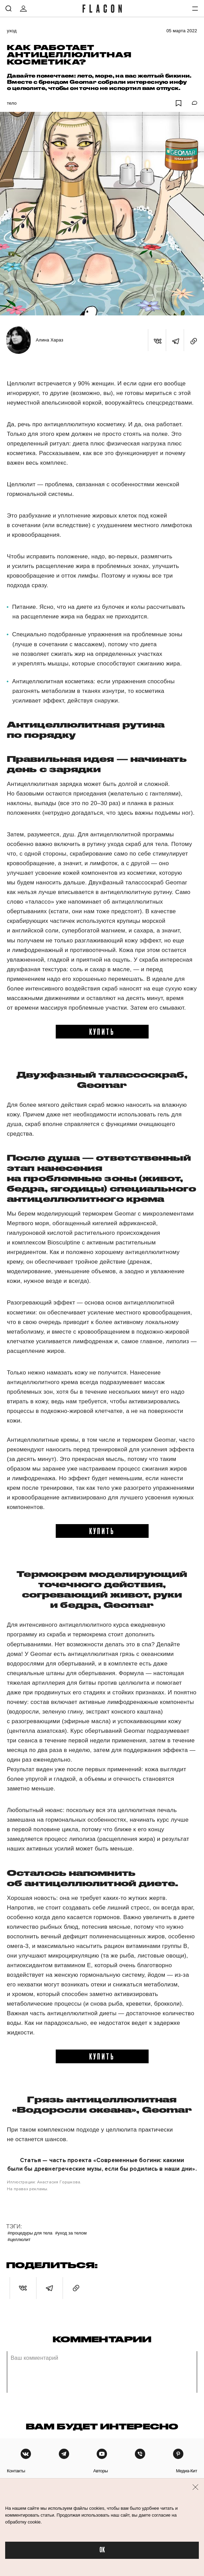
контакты (16, 2470)
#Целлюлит (19, 2239)
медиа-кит (186, 2470)
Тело (12, 103)
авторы (100, 2470)
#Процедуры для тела (30, 2233)
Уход (12, 30)
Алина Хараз (49, 340)
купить (102, 1031)
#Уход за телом (71, 2233)
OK (102, 2550)
